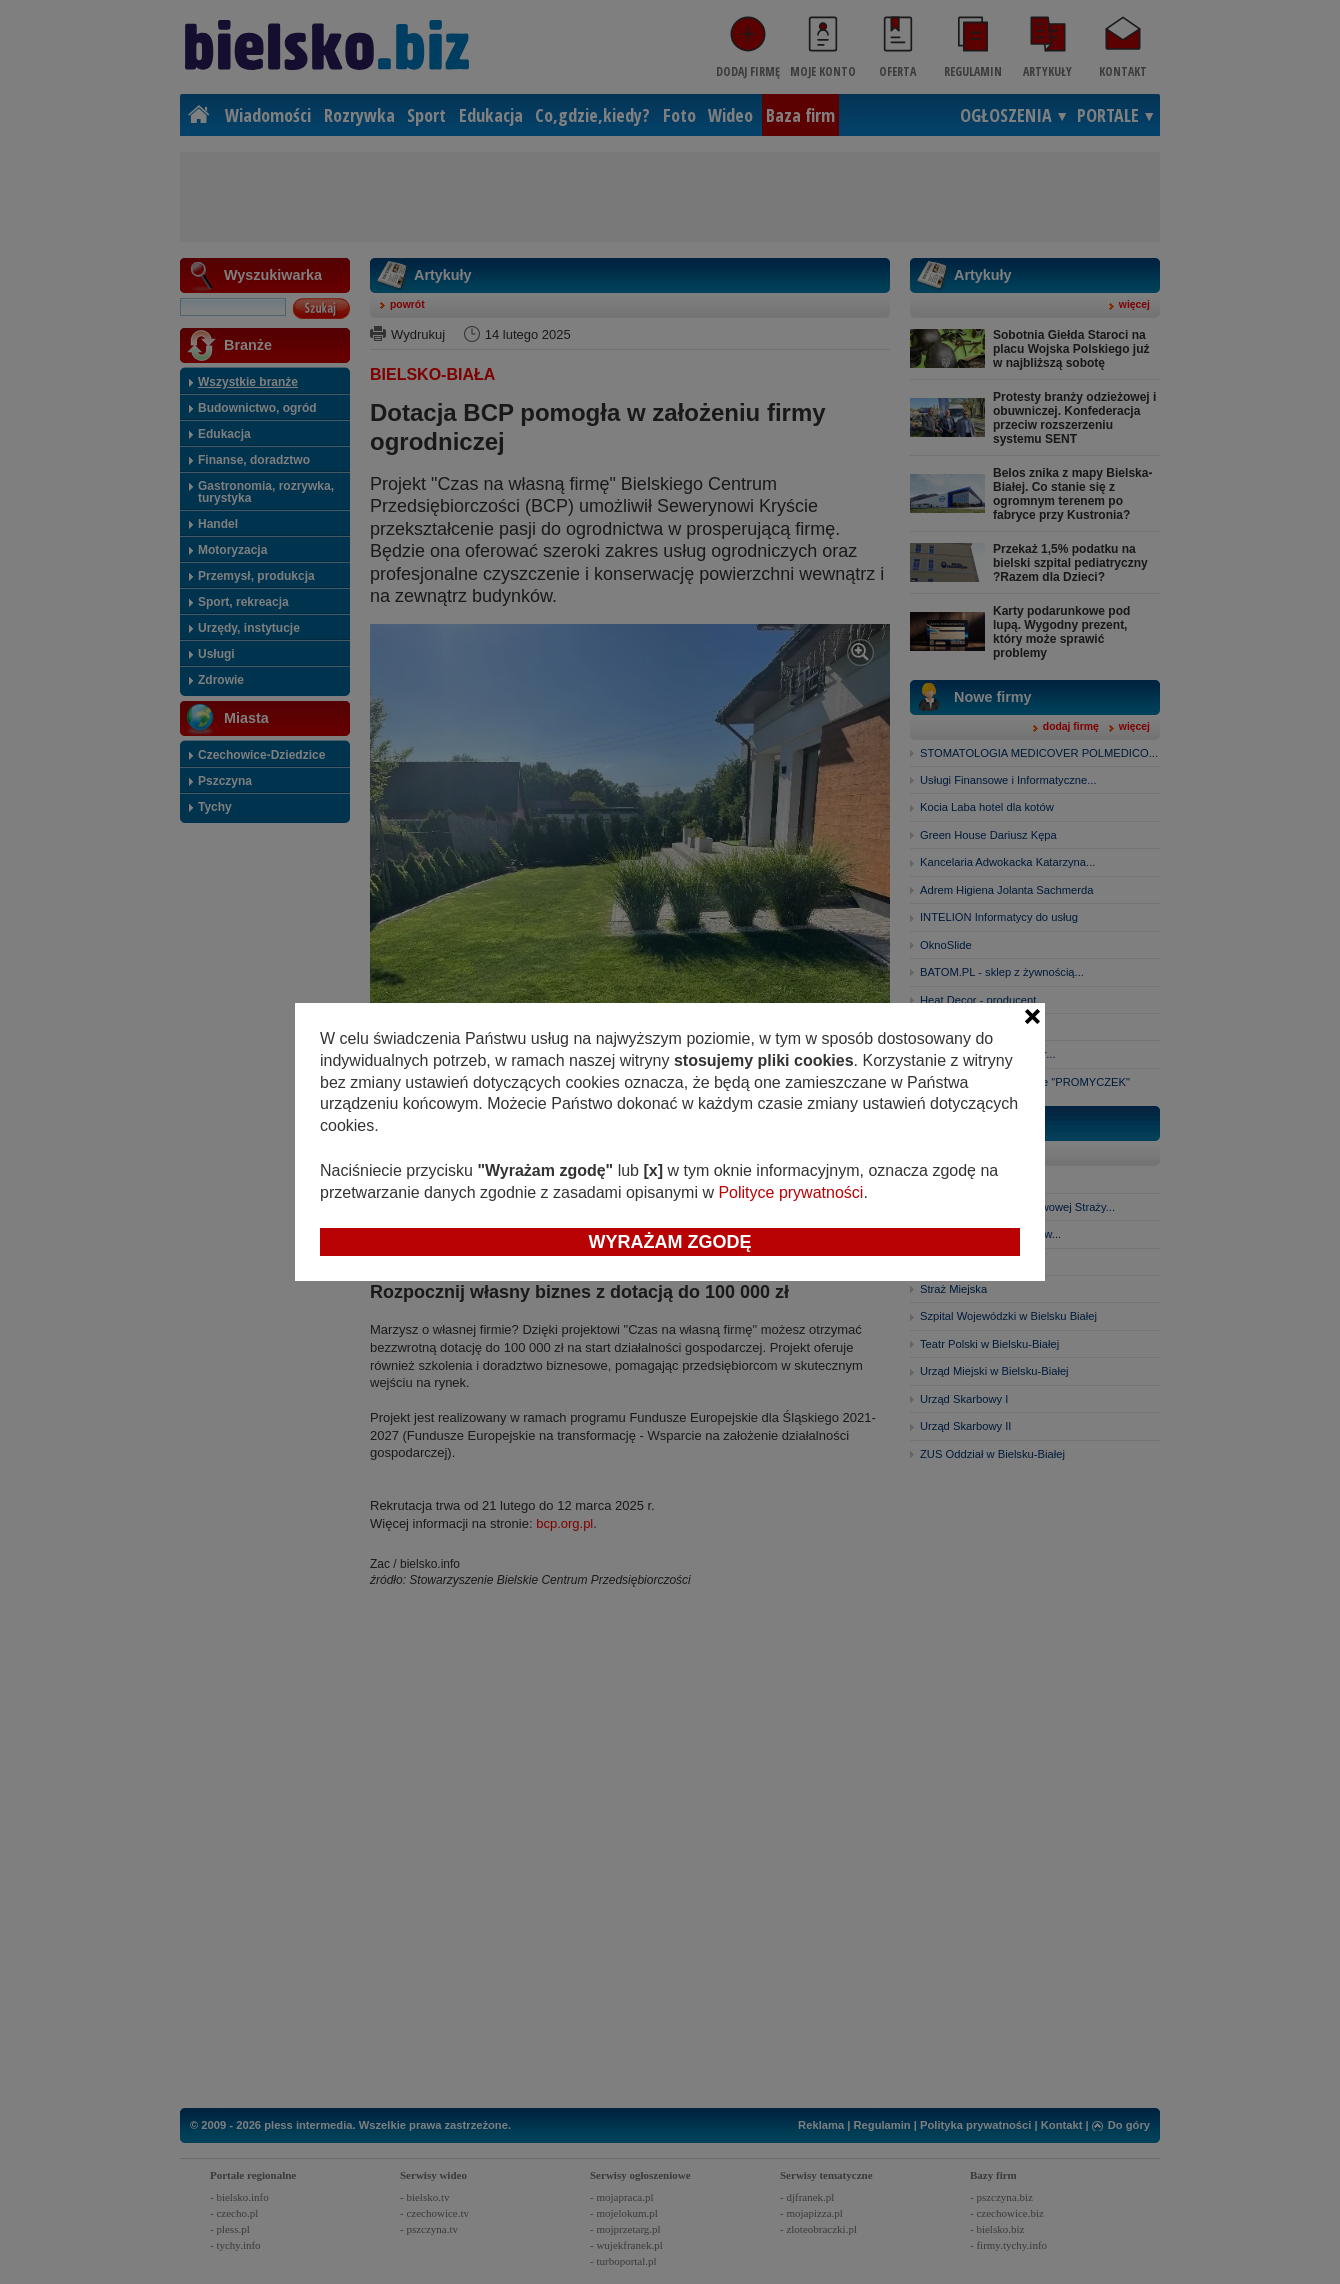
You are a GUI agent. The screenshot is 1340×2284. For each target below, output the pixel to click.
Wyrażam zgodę (670, 1242)
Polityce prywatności (790, 1192)
